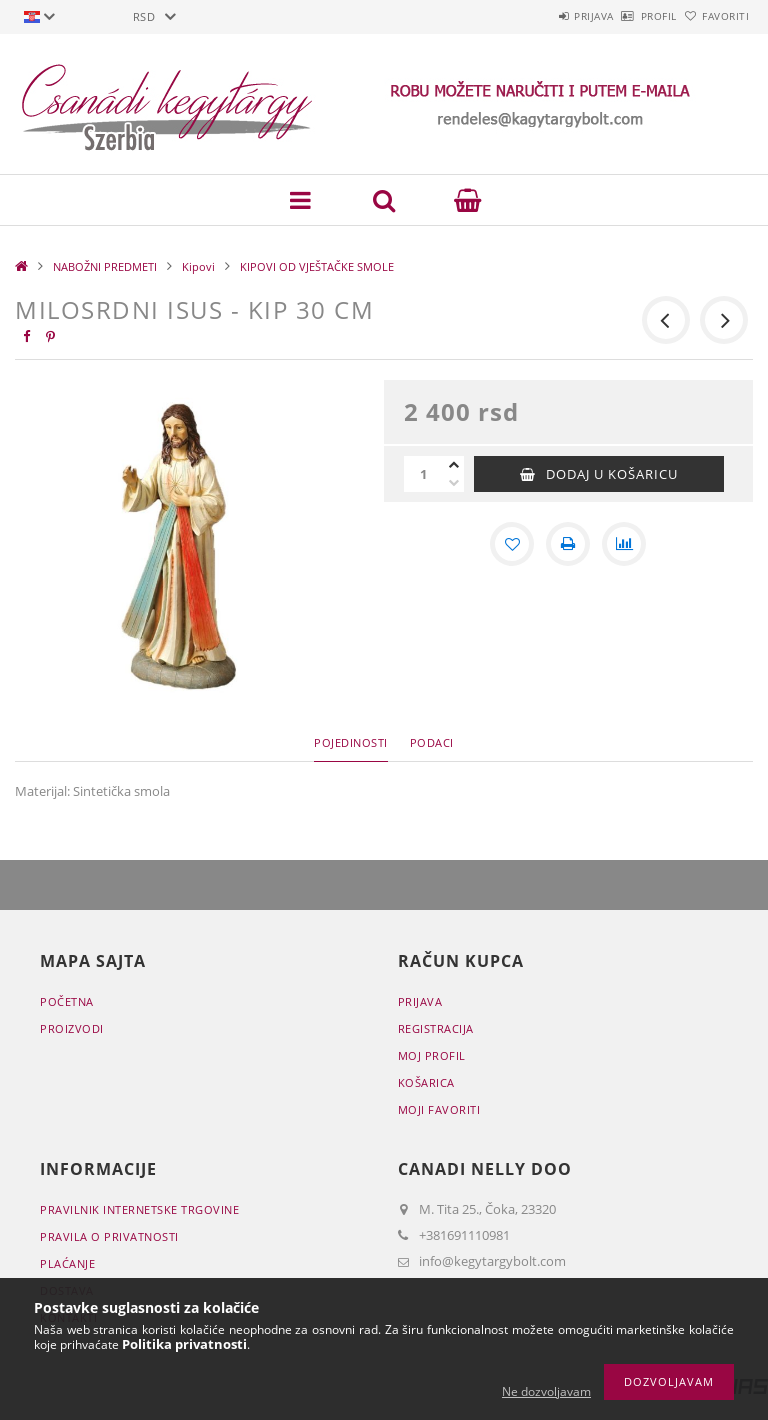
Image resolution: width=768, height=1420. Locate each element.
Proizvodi (72, 1028)
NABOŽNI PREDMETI (105, 266)
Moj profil (432, 1055)
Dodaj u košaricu (612, 474)
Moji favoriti (439, 1109)
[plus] (454, 465)
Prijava (539, 16)
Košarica (426, 1082)
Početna (67, 1001)
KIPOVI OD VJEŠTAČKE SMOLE (317, 266)
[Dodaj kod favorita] (512, 544)
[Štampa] (568, 544)
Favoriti (714, 16)
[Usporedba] (624, 544)
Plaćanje (67, 1263)
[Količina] (424, 474)
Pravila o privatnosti (109, 1236)
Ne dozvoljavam (546, 1391)
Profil (626, 16)
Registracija (436, 1028)
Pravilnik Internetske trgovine (139, 1209)
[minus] (454, 483)
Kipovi (198, 266)
